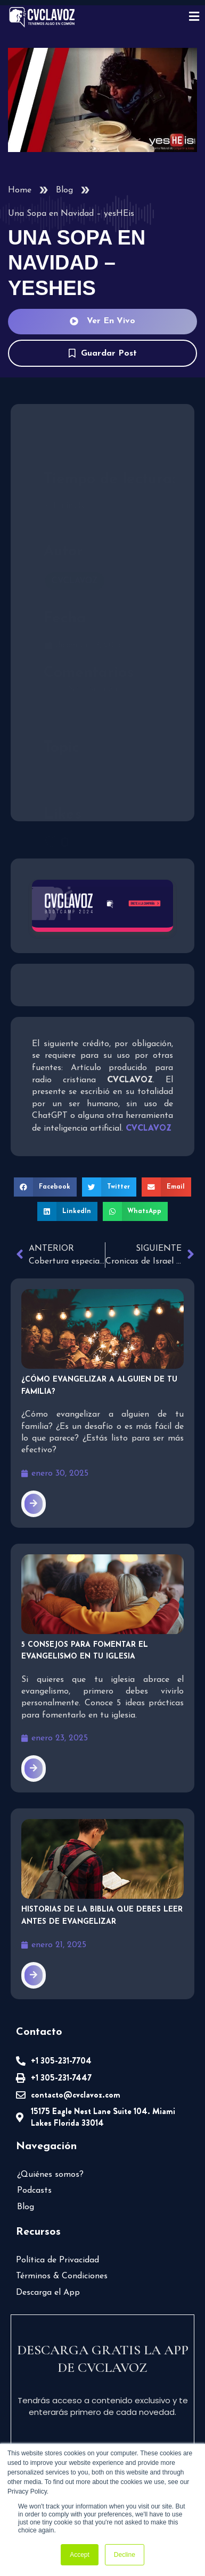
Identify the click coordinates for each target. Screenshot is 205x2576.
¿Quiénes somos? (50, 2174)
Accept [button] (79, 2554)
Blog (64, 190)
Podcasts (34, 2190)
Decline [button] (124, 2554)
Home (19, 190)
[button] (45, 1187)
